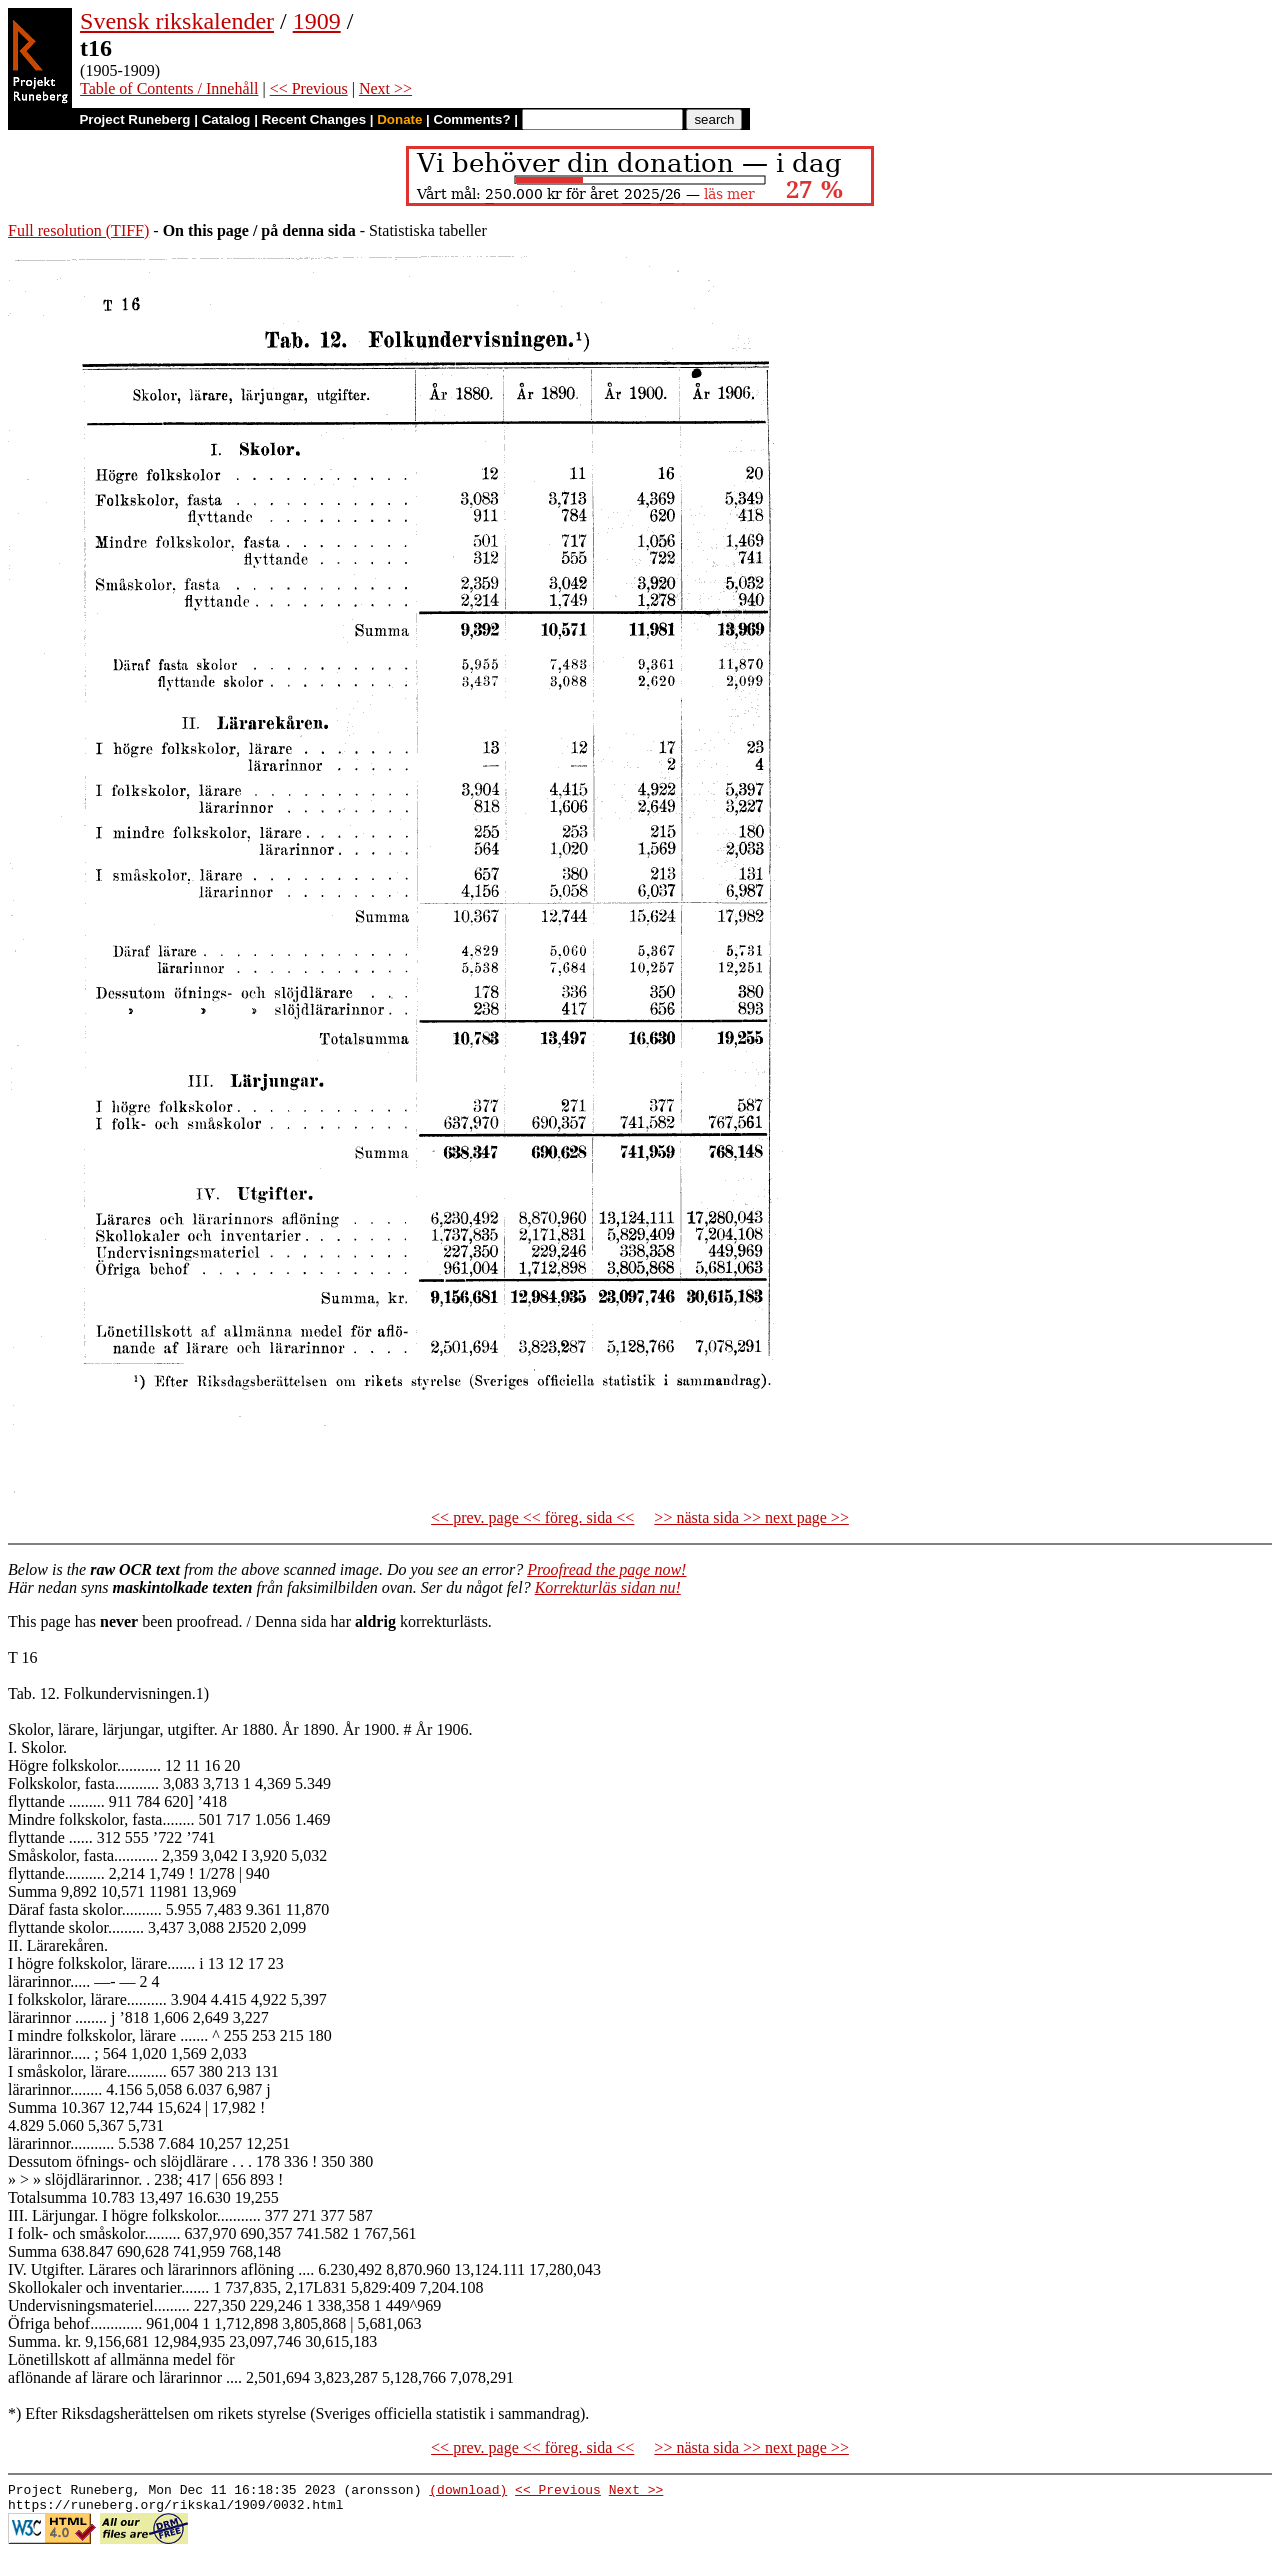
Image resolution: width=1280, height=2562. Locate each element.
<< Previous (309, 88)
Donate (399, 119)
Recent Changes (314, 119)
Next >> (385, 88)
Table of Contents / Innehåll (169, 88)
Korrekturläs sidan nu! (608, 1587)
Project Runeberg (134, 119)
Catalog (226, 119)
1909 (317, 21)
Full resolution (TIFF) (78, 230)
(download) (468, 2492)
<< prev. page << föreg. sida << (532, 1517)
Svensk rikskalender (177, 21)
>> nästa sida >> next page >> (751, 1517)
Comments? (472, 119)
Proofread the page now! (606, 1569)
